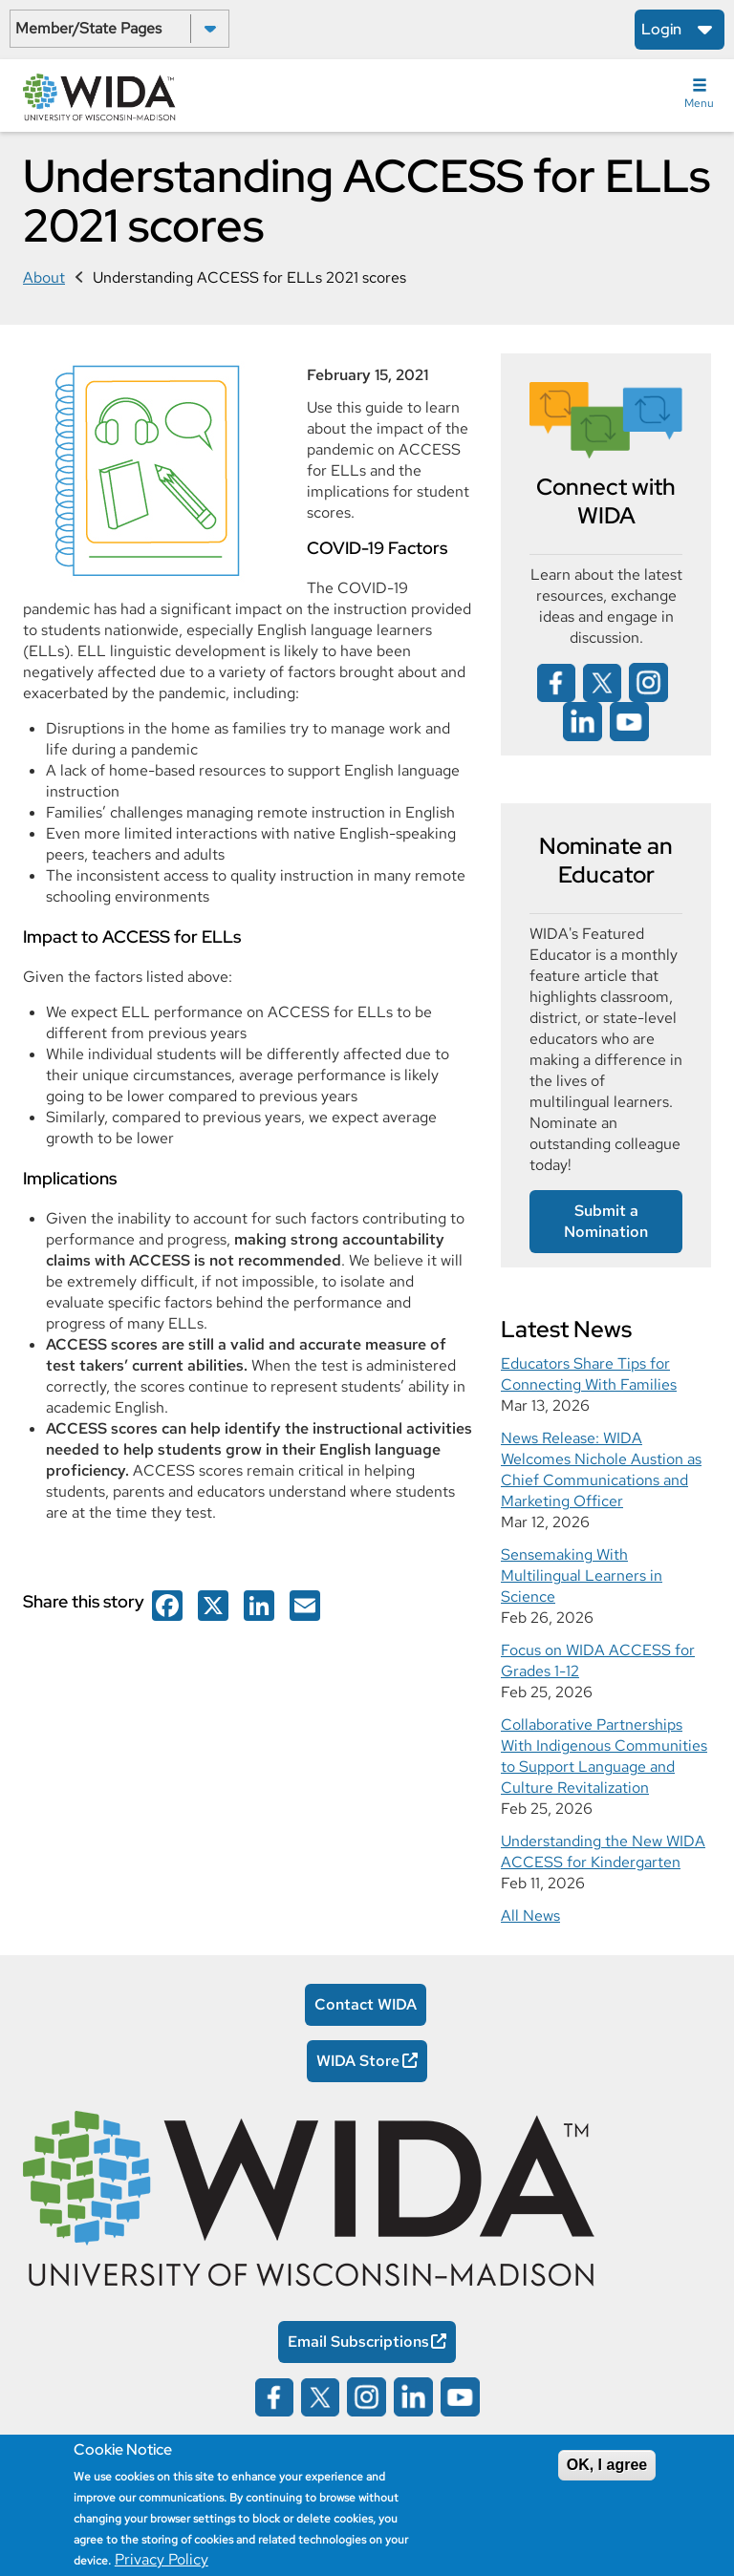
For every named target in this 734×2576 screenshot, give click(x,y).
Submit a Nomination (606, 1221)
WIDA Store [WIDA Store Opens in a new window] (357, 2061)
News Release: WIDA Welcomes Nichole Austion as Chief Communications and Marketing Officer (601, 1469)
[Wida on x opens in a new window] (602, 681)
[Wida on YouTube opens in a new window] (629, 721)
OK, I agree (607, 2465)
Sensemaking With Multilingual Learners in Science (581, 1575)
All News (530, 1915)
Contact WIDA (365, 2004)
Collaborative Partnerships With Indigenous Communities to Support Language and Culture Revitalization (604, 1756)
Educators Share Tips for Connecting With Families (589, 1373)
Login (661, 29)
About (44, 277)
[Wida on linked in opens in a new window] (582, 721)
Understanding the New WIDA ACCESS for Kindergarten (603, 1851)
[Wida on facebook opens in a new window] (167, 1604)
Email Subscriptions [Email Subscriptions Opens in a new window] (358, 2341)
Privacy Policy (161, 2559)
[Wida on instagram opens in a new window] (648, 681)
